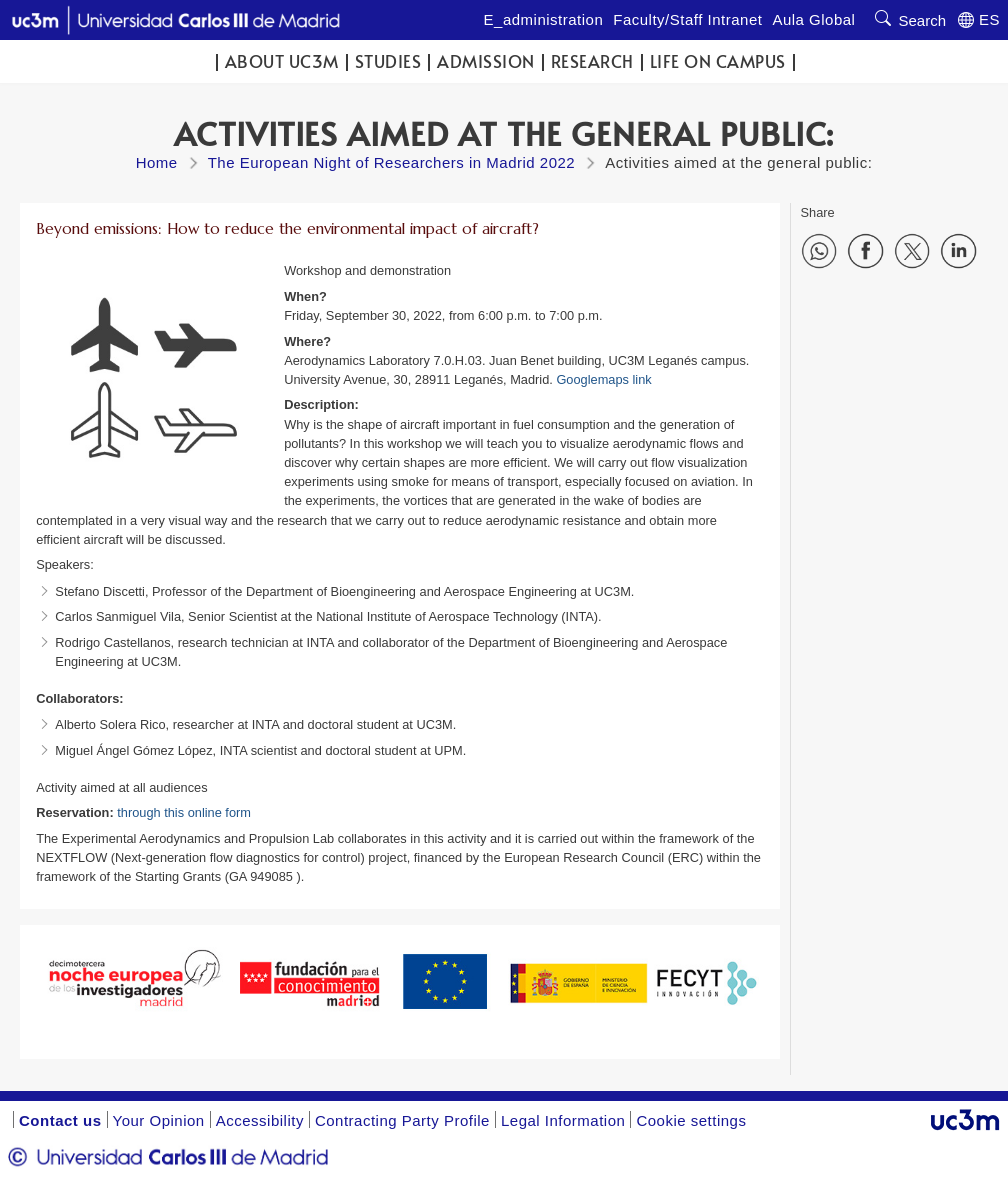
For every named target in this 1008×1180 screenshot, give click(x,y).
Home (157, 162)
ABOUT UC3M (282, 61)
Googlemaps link (603, 379)
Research (592, 61)
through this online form (184, 812)
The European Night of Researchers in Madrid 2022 (392, 162)
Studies (388, 61)
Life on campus (718, 61)
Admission (486, 61)
